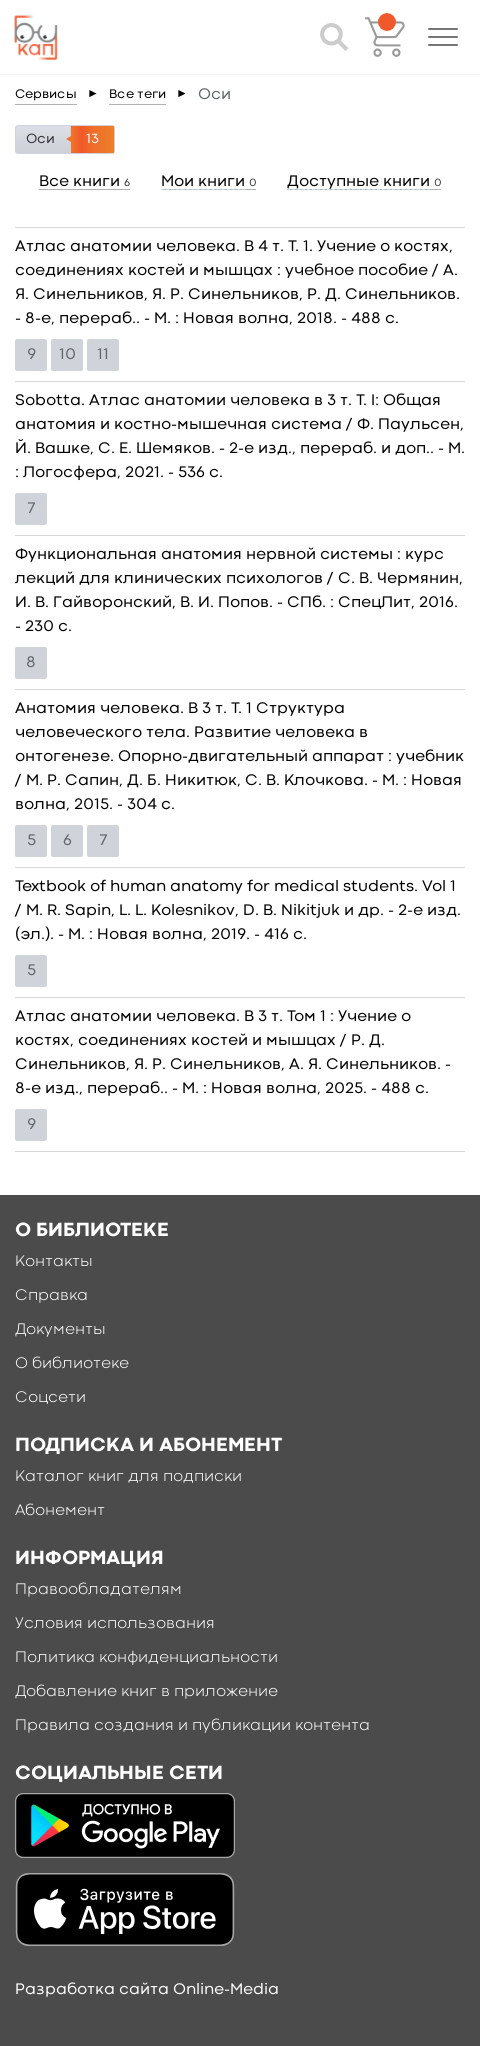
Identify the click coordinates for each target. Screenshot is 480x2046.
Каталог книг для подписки (128, 1477)
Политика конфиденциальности (146, 1658)
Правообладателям (98, 1590)
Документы (60, 1330)
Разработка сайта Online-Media (147, 1990)
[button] (443, 37)
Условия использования (115, 1624)
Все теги (137, 94)
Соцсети (50, 1398)
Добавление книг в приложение (146, 1692)
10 (67, 355)
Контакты (54, 1262)
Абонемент (60, 1511)
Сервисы (46, 94)
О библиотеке (72, 1364)
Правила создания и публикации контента (192, 1726)
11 (103, 355)
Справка (51, 1296)
